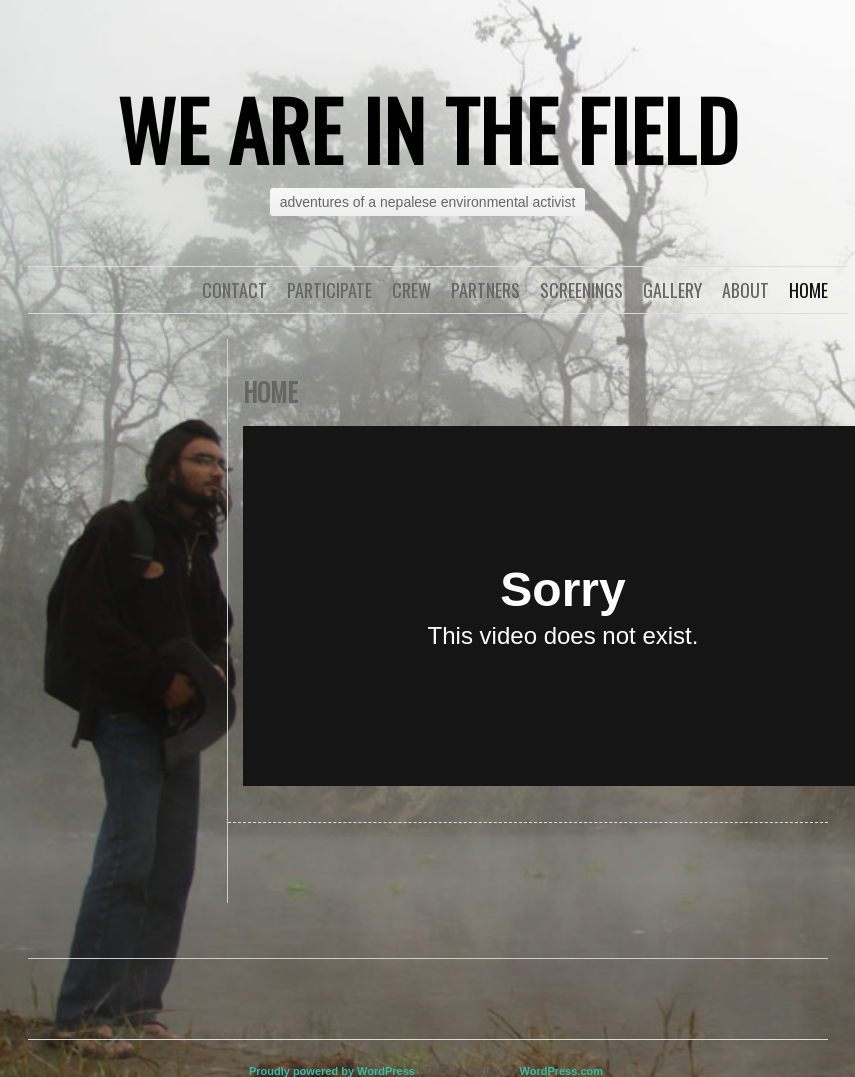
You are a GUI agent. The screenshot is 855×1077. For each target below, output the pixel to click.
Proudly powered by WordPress (332, 1071)
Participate (329, 290)
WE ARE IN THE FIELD (428, 129)
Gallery (672, 290)
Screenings (581, 290)
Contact (234, 290)
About (745, 290)
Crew (411, 290)
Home (808, 290)
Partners (485, 290)
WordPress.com (561, 1071)
